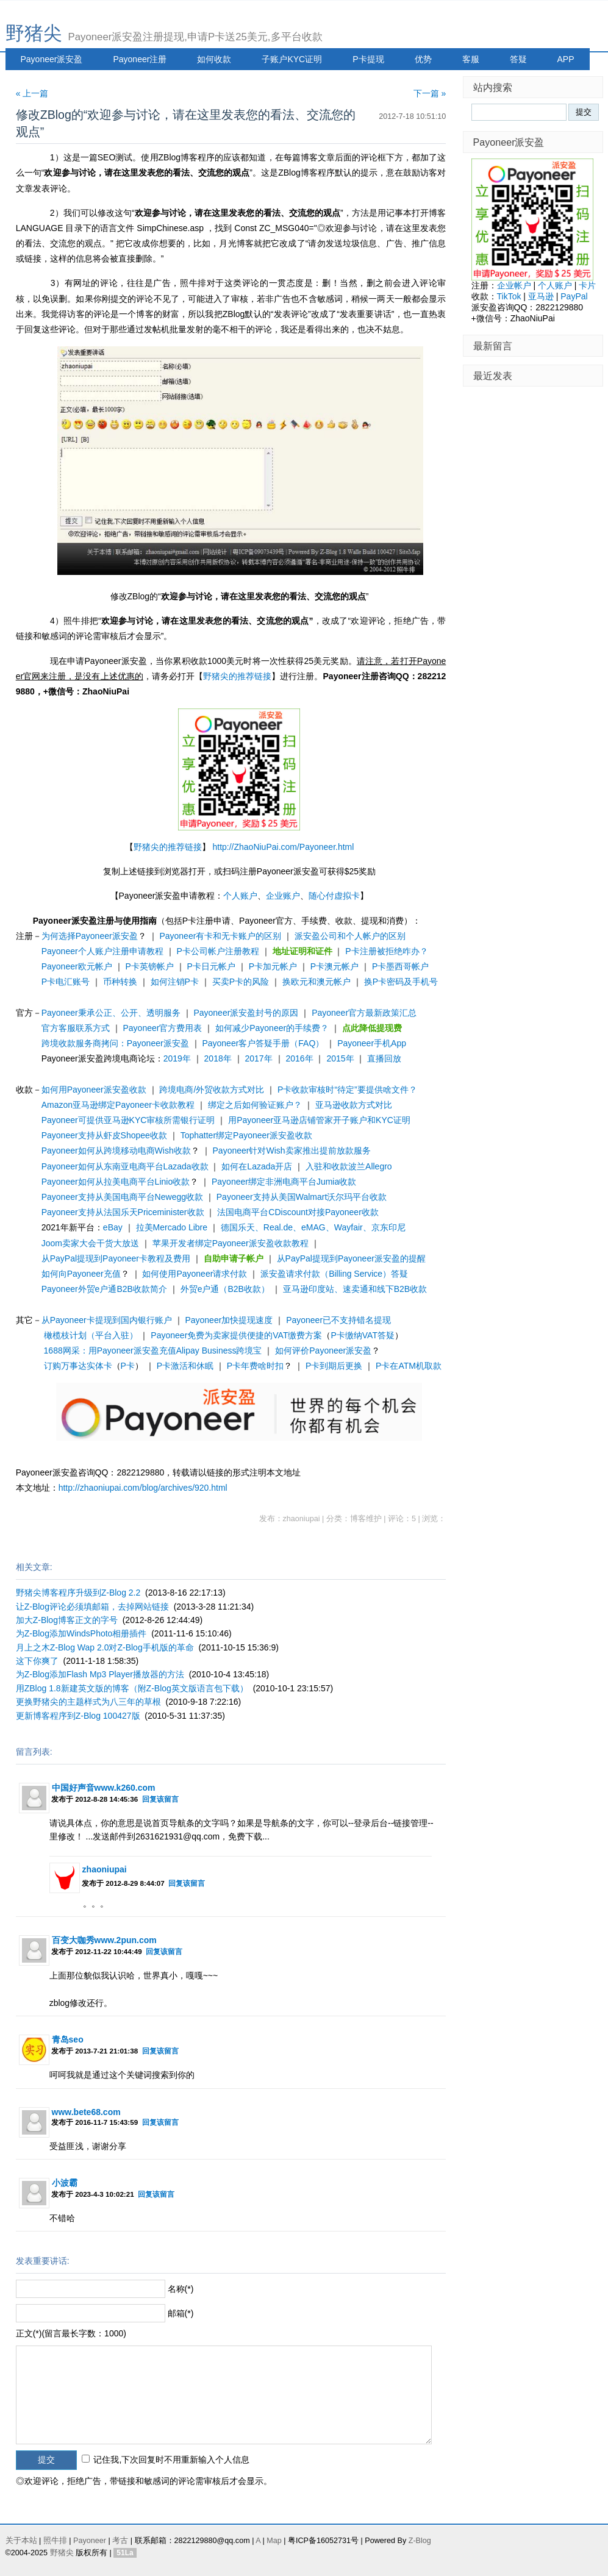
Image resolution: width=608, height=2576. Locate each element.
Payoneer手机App (371, 1043)
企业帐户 (514, 285)
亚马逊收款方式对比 (353, 1105)
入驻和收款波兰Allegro (349, 1166)
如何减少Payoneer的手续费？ (272, 1028)
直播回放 (384, 1058)
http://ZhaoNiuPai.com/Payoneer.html (283, 847)
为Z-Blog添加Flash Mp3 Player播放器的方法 (100, 1674)
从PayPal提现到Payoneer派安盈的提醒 (351, 1258)
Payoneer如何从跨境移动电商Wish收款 (116, 1150)
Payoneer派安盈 (52, 59)
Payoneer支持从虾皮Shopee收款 (104, 1135)
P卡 (128, 1366)
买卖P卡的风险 (240, 982)
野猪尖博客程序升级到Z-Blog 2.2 (78, 1592)
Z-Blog (420, 2540)
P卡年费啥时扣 (255, 1366)
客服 (470, 59)
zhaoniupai (104, 1869)
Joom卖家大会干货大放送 (90, 1243)
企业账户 (283, 896)
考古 (120, 2540)
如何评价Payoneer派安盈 (323, 1350)
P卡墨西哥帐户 (400, 966)
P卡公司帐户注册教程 (217, 951)
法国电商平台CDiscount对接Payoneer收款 (298, 1212)
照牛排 (55, 2540)
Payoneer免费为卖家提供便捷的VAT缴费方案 (236, 1335)
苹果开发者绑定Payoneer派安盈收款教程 (230, 1243)
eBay (113, 1227)
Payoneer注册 (139, 59)
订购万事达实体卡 (78, 1366)
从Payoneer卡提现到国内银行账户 (106, 1320)
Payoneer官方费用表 (162, 1028)
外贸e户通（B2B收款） (225, 1289)
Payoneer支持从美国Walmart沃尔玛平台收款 (301, 1197)
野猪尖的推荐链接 (237, 676)
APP (565, 59)
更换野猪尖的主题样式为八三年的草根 (88, 1702)
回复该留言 (160, 1799)
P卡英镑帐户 (149, 966)
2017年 (259, 1058)
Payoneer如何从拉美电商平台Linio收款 (115, 1181)
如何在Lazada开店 (256, 1166)
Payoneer (89, 2540)
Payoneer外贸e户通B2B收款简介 (104, 1289)
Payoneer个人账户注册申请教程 (102, 951)
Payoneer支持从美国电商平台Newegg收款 (122, 1197)
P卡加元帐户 (273, 966)
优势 (423, 59)
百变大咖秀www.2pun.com (104, 1940)
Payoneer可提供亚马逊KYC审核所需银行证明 (128, 1120)
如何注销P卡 (175, 982)
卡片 (587, 285)
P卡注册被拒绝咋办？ (386, 951)
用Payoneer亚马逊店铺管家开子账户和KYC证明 (319, 1120)
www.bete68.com (86, 2112)
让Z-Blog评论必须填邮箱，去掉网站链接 (92, 1606)
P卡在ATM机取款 (409, 1366)
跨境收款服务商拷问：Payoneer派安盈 (115, 1043)
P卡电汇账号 (65, 982)
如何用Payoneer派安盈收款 (93, 1089)
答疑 (518, 59)
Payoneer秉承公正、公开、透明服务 (111, 1013)
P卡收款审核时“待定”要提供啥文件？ (347, 1089)
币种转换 (120, 982)
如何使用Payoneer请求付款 (194, 1274)
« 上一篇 (32, 93)
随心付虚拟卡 (334, 896)
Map (274, 2540)
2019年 (177, 1058)
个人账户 (240, 896)
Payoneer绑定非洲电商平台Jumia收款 (284, 1181)
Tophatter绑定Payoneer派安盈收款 (246, 1135)
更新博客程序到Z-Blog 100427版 (78, 1716)
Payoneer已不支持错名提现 (338, 1320)
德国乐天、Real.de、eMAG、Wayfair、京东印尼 (313, 1227)
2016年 (299, 1058)
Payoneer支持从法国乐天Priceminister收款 (122, 1212)
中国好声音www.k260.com (104, 1788)
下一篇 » (429, 93)
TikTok (509, 296)
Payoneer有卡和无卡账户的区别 (220, 936)
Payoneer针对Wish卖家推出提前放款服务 (292, 1150)
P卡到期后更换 (334, 1366)
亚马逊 (541, 296)
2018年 (218, 1058)
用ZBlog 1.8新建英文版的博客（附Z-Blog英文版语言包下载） (132, 1688)
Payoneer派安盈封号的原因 (245, 1013)
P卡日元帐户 (211, 966)
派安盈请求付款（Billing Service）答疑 (334, 1274)
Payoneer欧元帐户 (76, 966)
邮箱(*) (181, 2313)
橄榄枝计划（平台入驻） (91, 1335)
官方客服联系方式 (75, 1028)
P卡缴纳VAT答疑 (363, 1335)
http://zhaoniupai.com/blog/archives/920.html (143, 1488)
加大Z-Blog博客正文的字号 (67, 1620)
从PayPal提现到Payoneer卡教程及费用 (115, 1258)
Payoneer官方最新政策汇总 (364, 1013)
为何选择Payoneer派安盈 (89, 936)
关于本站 (21, 2540)
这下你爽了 (37, 1661)
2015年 (340, 1058)
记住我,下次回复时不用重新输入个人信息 (171, 2459)
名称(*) (181, 2289)
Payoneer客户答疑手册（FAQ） (263, 1043)
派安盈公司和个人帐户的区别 (350, 936)
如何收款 (214, 59)
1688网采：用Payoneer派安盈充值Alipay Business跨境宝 (153, 1350)
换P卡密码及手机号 (401, 982)
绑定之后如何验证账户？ (255, 1105)
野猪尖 (33, 33)
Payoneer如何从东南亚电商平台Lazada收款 (125, 1166)
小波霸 (64, 2183)
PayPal (573, 296)
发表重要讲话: (43, 2261)
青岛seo (68, 2039)
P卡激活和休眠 (185, 1366)
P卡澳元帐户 (334, 966)
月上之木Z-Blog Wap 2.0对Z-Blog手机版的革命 (105, 1647)
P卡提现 (368, 59)
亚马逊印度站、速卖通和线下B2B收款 (355, 1289)
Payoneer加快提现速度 (229, 1320)
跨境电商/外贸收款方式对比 (211, 1089)
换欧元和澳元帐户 (316, 982)
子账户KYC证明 (292, 59)
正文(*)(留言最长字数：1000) (71, 2333)
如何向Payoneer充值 (81, 1274)
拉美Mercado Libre (172, 1227)
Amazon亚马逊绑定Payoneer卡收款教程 (118, 1105)
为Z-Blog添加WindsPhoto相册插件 (81, 1633)
